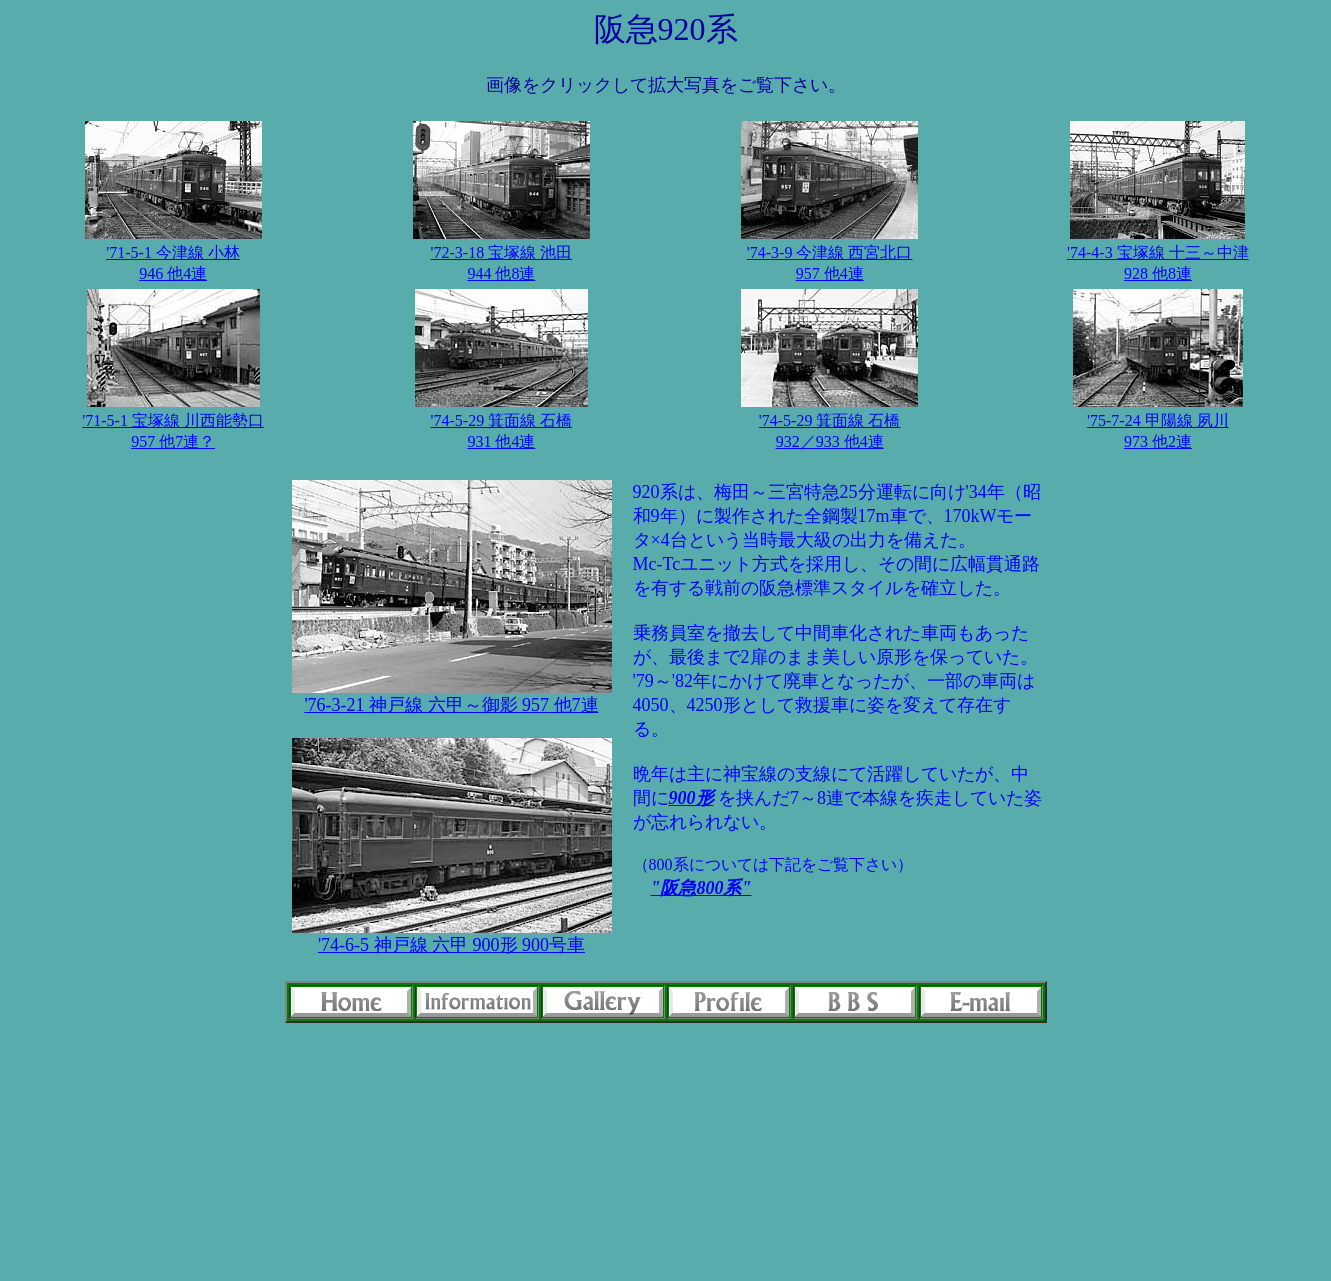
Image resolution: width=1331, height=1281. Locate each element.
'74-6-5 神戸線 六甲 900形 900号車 (451, 945)
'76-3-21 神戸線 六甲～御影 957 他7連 (451, 705)
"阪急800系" (701, 888)
